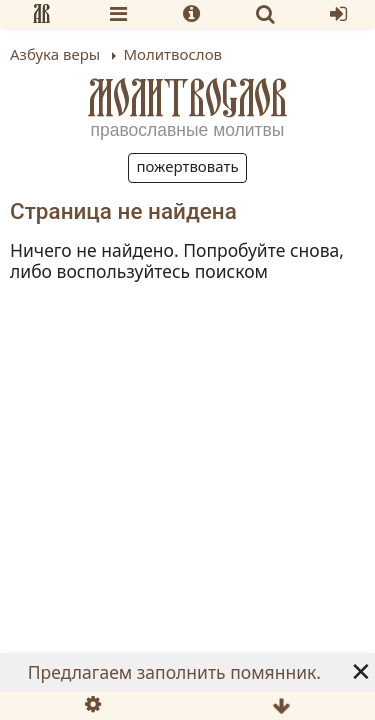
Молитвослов (188, 97)
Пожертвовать (187, 166)
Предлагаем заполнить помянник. (174, 672)
